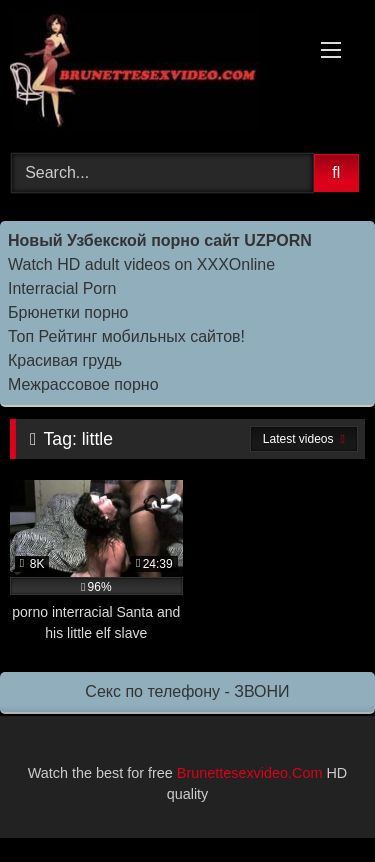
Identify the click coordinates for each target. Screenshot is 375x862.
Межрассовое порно (83, 384)
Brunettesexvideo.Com (250, 773)
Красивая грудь (65, 360)
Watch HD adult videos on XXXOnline (141, 264)
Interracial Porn (62, 288)
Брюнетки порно (68, 312)
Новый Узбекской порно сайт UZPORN (160, 240)
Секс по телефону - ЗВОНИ (187, 691)
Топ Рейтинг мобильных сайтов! (126, 336)
